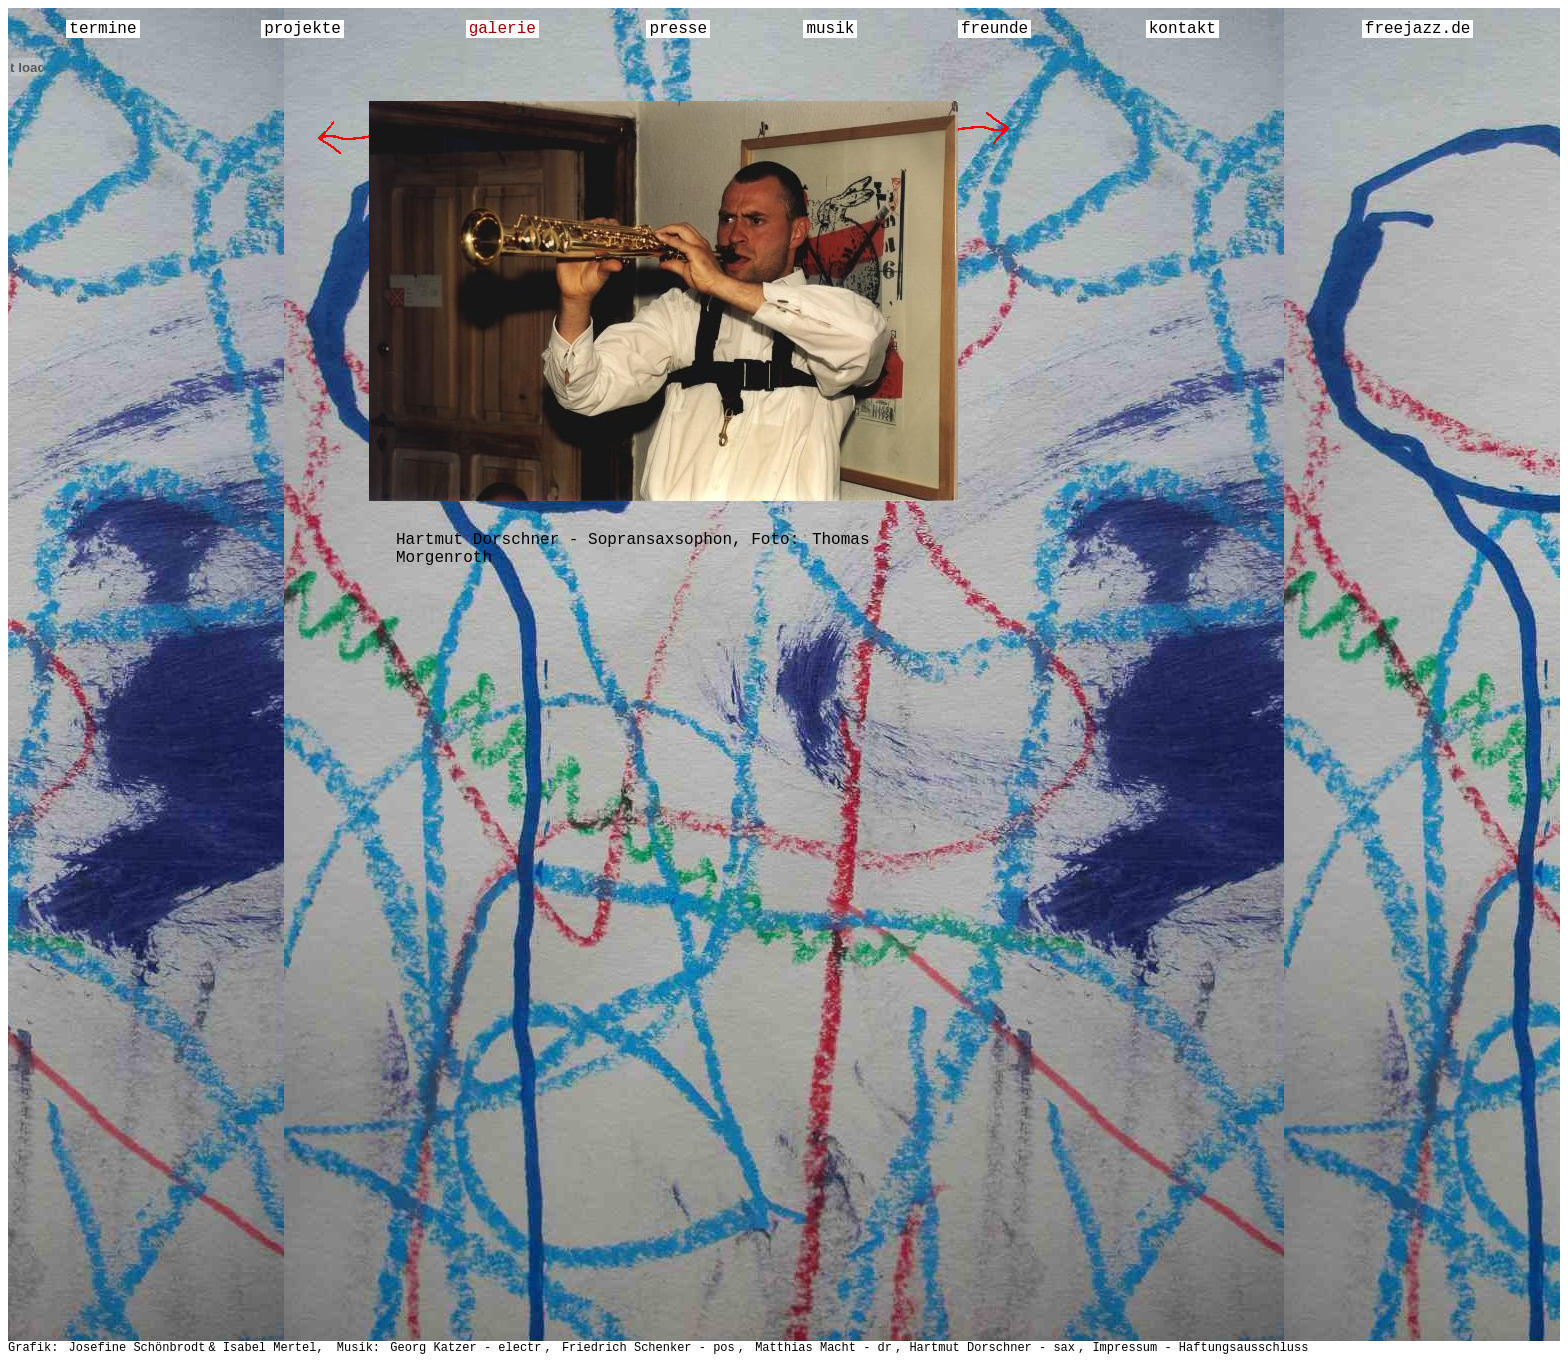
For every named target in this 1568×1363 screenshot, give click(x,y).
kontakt (1182, 29)
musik (830, 29)
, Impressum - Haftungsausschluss (1193, 1348)
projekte (302, 29)
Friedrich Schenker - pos (648, 1348)
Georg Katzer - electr (465, 1348)
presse (678, 29)
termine (102, 29)
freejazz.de (1418, 29)
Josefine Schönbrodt (137, 1348)
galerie (502, 29)
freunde (994, 29)
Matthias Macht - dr (823, 1348)
